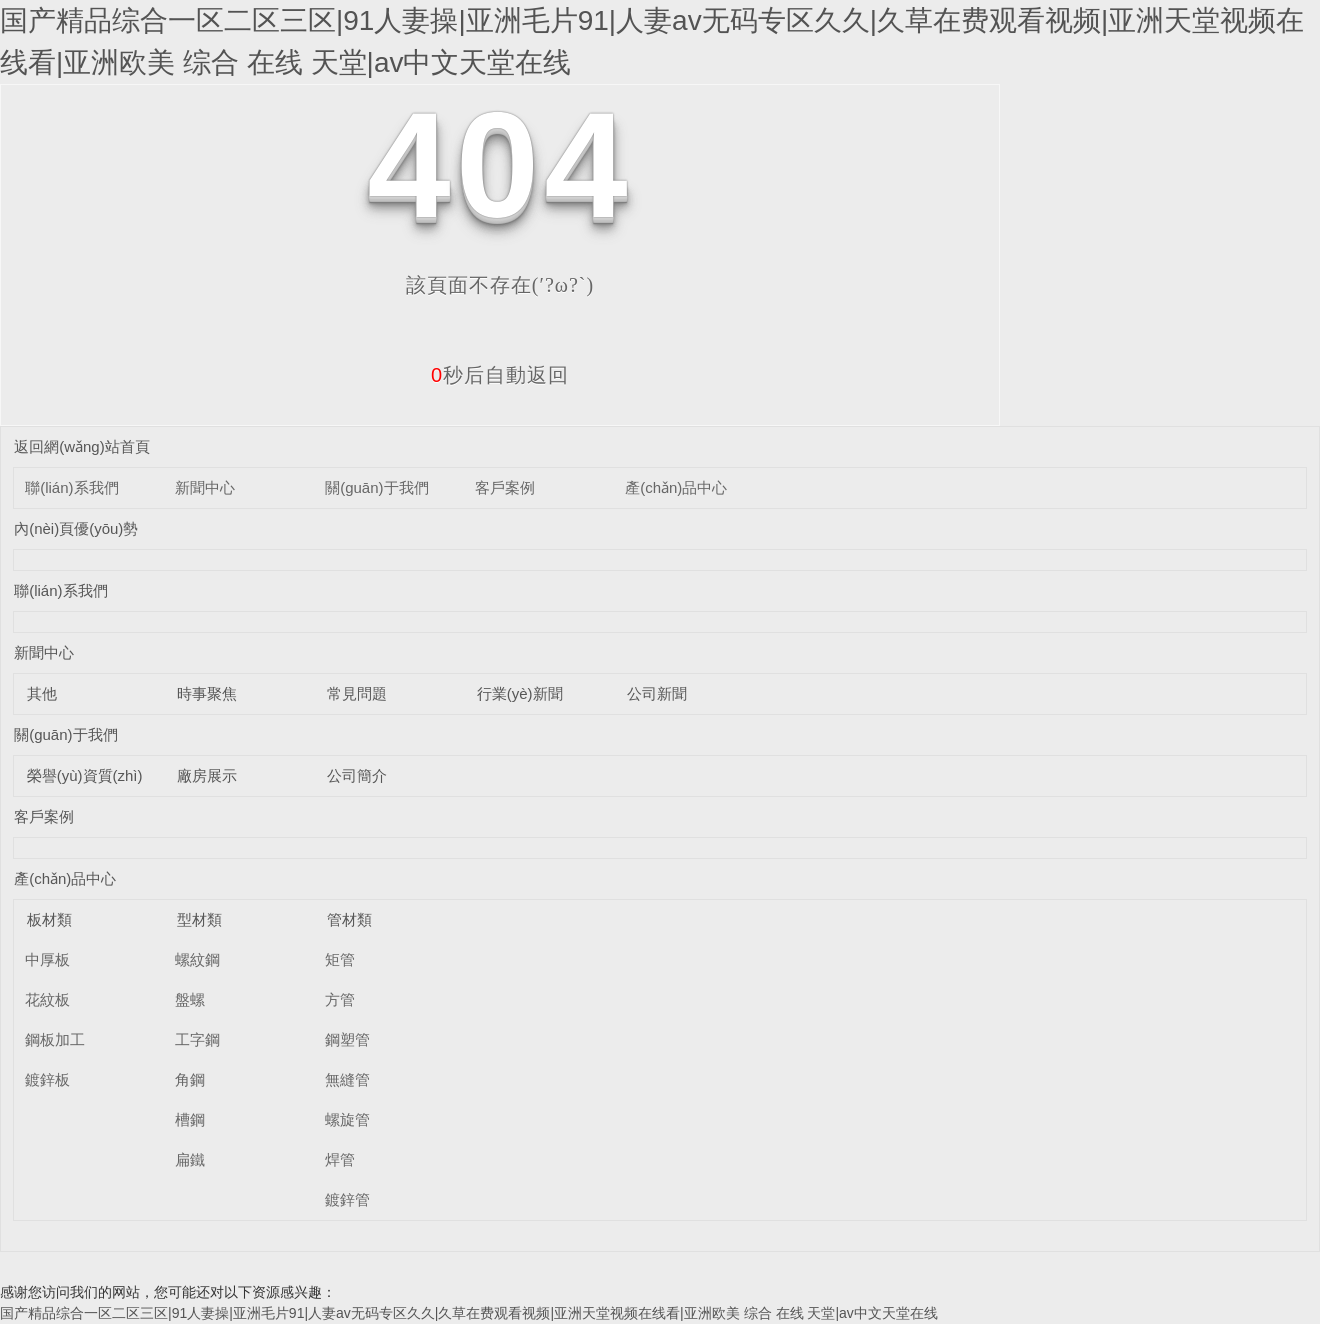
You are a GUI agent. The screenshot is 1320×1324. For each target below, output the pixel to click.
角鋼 (190, 1079)
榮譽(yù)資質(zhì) (85, 775)
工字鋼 (197, 1039)
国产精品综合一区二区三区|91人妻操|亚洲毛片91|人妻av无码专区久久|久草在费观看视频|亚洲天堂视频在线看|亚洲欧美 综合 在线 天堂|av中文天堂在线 (469, 1313)
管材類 (349, 919)
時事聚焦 (207, 693)
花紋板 (47, 999)
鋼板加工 (55, 1039)
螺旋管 (347, 1119)
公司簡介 (357, 775)
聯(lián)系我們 (71, 487)
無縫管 (347, 1079)
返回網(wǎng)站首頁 (82, 446)
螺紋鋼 (197, 959)
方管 (340, 999)
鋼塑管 (347, 1039)
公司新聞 (657, 693)
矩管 (340, 959)
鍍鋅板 (47, 1079)
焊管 (340, 1159)
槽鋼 (190, 1119)
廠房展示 (207, 775)
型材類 (199, 919)
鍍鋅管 (347, 1199)
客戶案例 (505, 487)
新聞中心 (205, 487)
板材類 (49, 919)
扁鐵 (190, 1159)
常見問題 (357, 693)
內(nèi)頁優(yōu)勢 (76, 528)
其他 (42, 693)
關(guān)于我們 (376, 487)
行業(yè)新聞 (520, 693)
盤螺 (190, 999)
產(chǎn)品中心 (676, 487)
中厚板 (47, 959)
